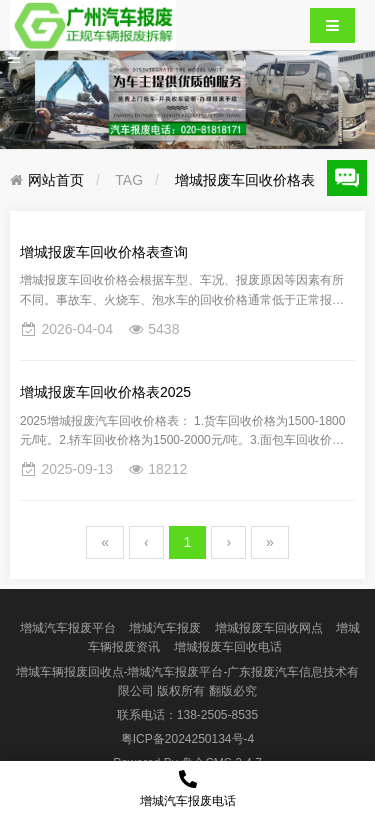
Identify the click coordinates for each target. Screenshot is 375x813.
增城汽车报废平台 (68, 628)
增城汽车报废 (165, 628)
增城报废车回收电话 (228, 647)
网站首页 (56, 180)
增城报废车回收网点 (269, 628)
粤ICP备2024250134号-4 (187, 739)
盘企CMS (187, 763)
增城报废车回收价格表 (245, 180)
